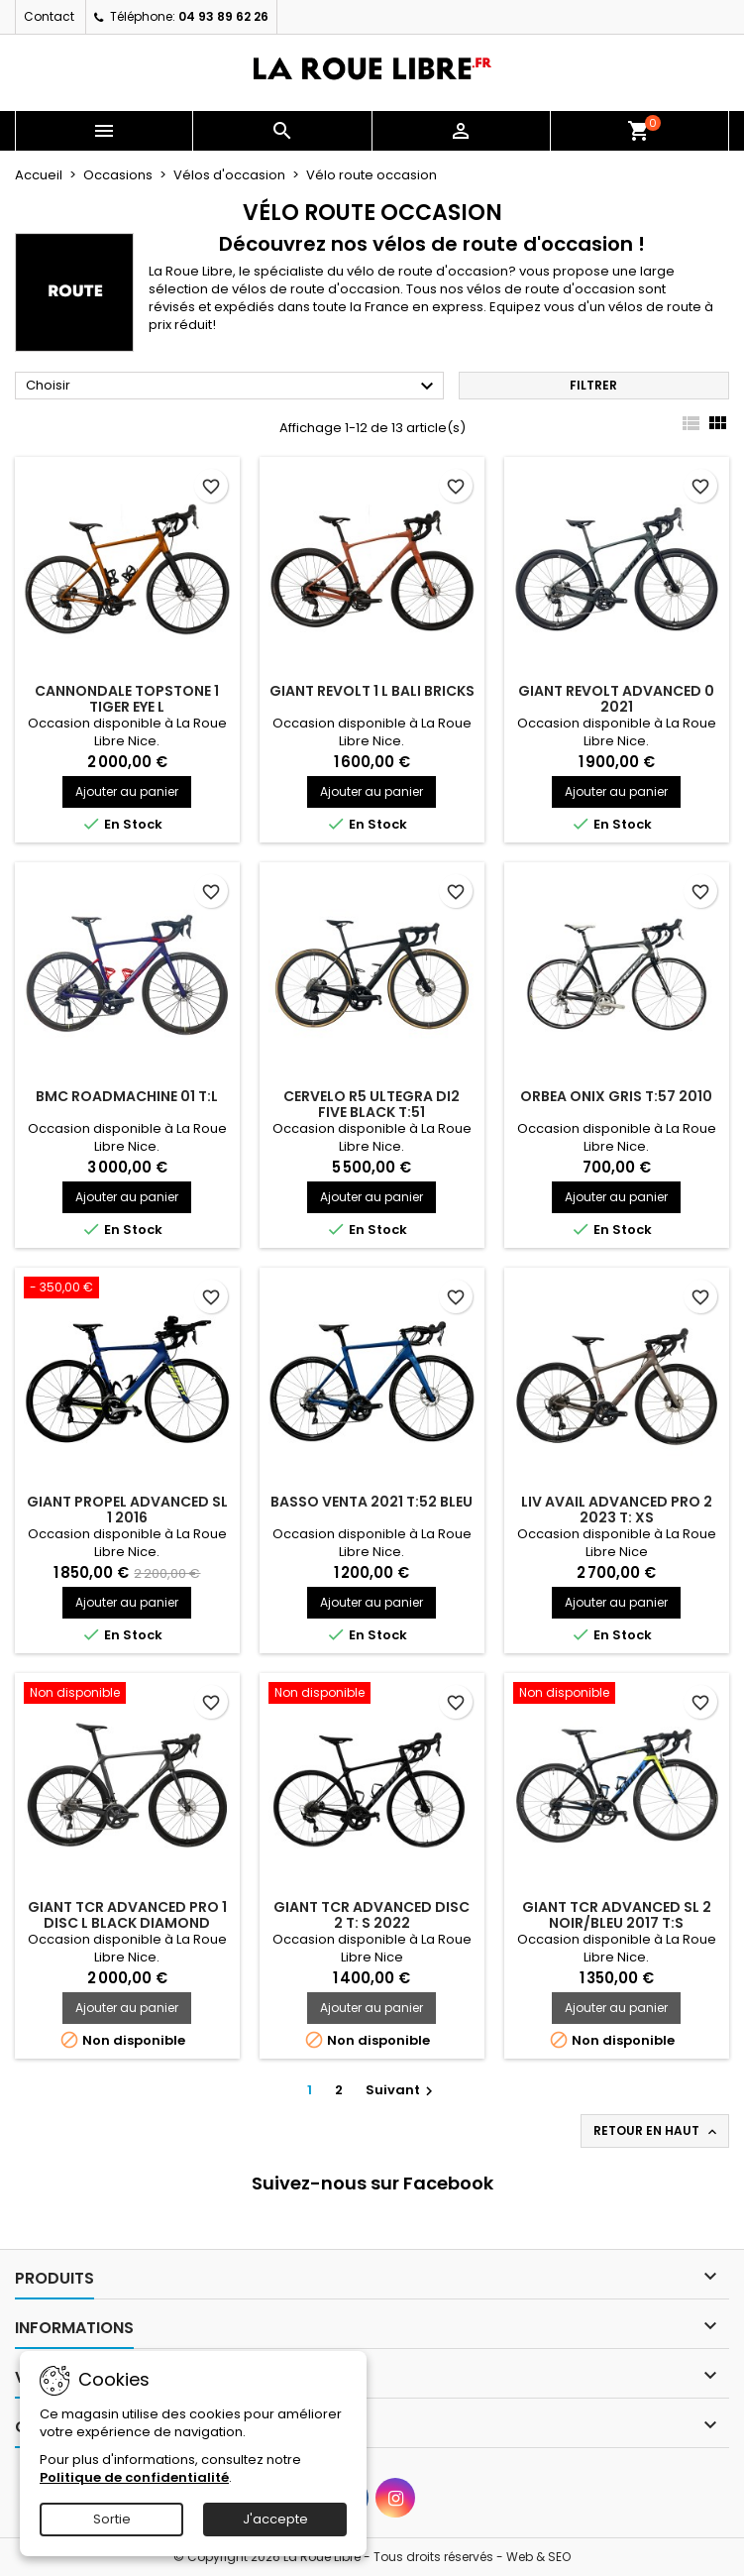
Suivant (402, 2089)
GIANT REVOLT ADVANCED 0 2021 (616, 699)
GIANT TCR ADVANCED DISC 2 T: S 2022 (371, 1915)
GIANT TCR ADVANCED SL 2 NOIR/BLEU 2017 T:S (616, 1915)
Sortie (112, 2519)
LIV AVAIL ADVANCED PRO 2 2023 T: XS (616, 1509)
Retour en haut (656, 2131)
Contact (49, 16)
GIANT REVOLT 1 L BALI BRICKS (372, 691)
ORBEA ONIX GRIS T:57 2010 (616, 1096)
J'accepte (275, 2519)
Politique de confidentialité (134, 2477)
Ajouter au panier (126, 791)
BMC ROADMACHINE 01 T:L (127, 1096)
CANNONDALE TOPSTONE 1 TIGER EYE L (127, 699)
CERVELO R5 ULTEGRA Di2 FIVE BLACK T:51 (371, 1104)
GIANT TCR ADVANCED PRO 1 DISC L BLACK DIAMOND (127, 1915)
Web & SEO (538, 2556)
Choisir (232, 386)
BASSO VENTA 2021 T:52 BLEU (371, 1502)
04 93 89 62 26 (223, 16)
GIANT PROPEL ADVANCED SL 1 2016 (127, 1509)
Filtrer (593, 385)
